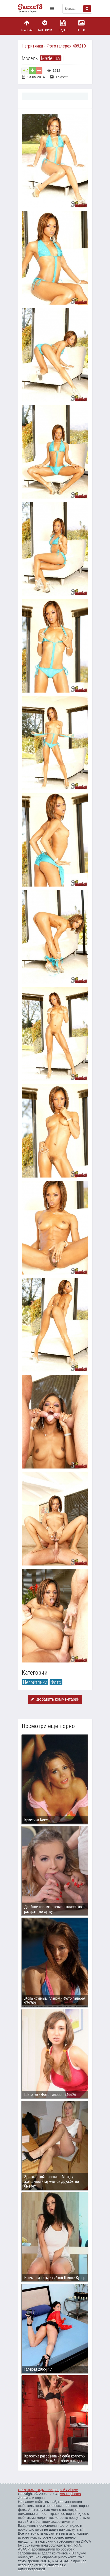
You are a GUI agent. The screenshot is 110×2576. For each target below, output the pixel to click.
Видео (63, 26)
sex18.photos (70, 2494)
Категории (45, 26)
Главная (26, 26)
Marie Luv (50, 58)
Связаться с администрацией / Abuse (48, 2490)
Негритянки (35, 1682)
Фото (81, 26)
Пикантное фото (33, 8)
